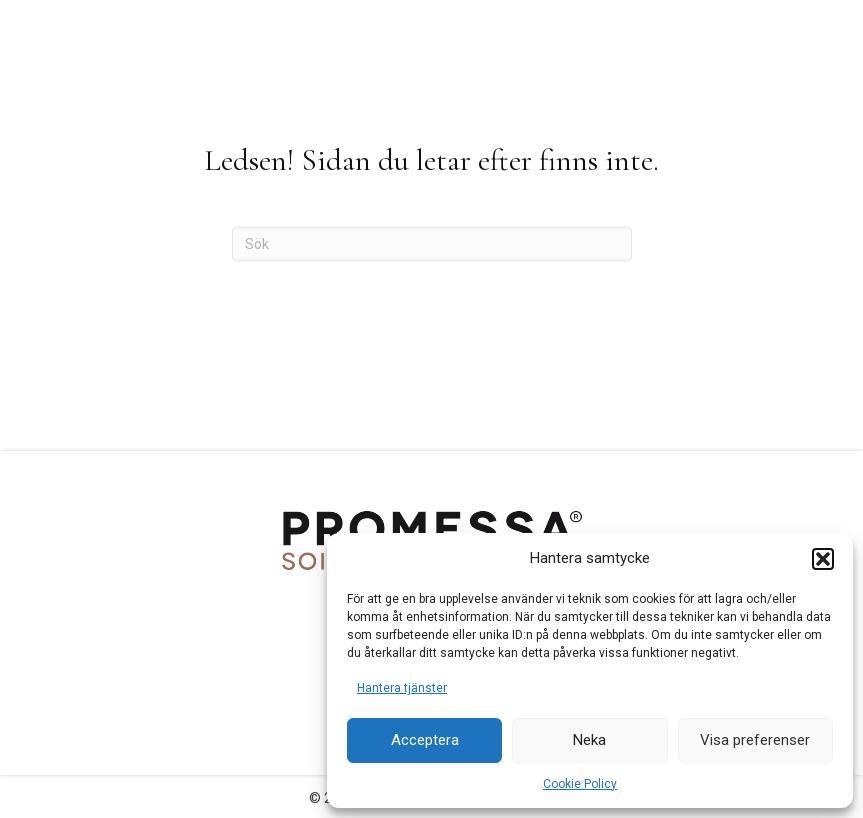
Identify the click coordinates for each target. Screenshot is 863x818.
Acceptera (425, 740)
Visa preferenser (755, 740)
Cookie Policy (580, 784)
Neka (589, 740)
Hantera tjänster (402, 688)
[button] (823, 559)
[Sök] (432, 244)
